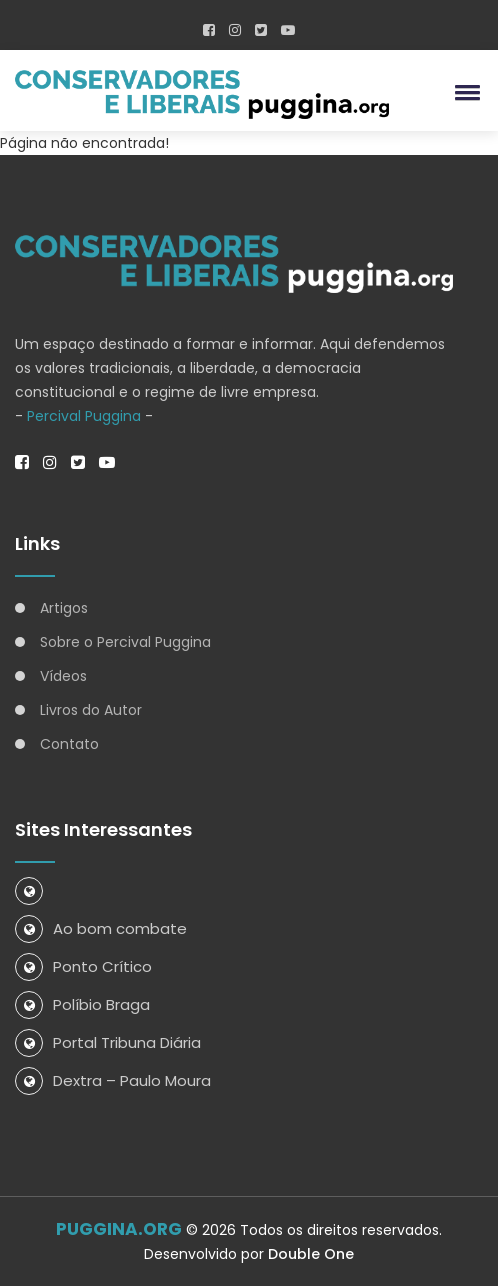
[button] (464, 92)
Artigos (64, 608)
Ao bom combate (101, 928)
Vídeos (63, 676)
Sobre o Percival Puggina (125, 642)
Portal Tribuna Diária (108, 1042)
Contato (69, 744)
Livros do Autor (91, 710)
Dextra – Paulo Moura (113, 1080)
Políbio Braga (82, 1004)
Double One (311, 1254)
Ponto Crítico (83, 966)
